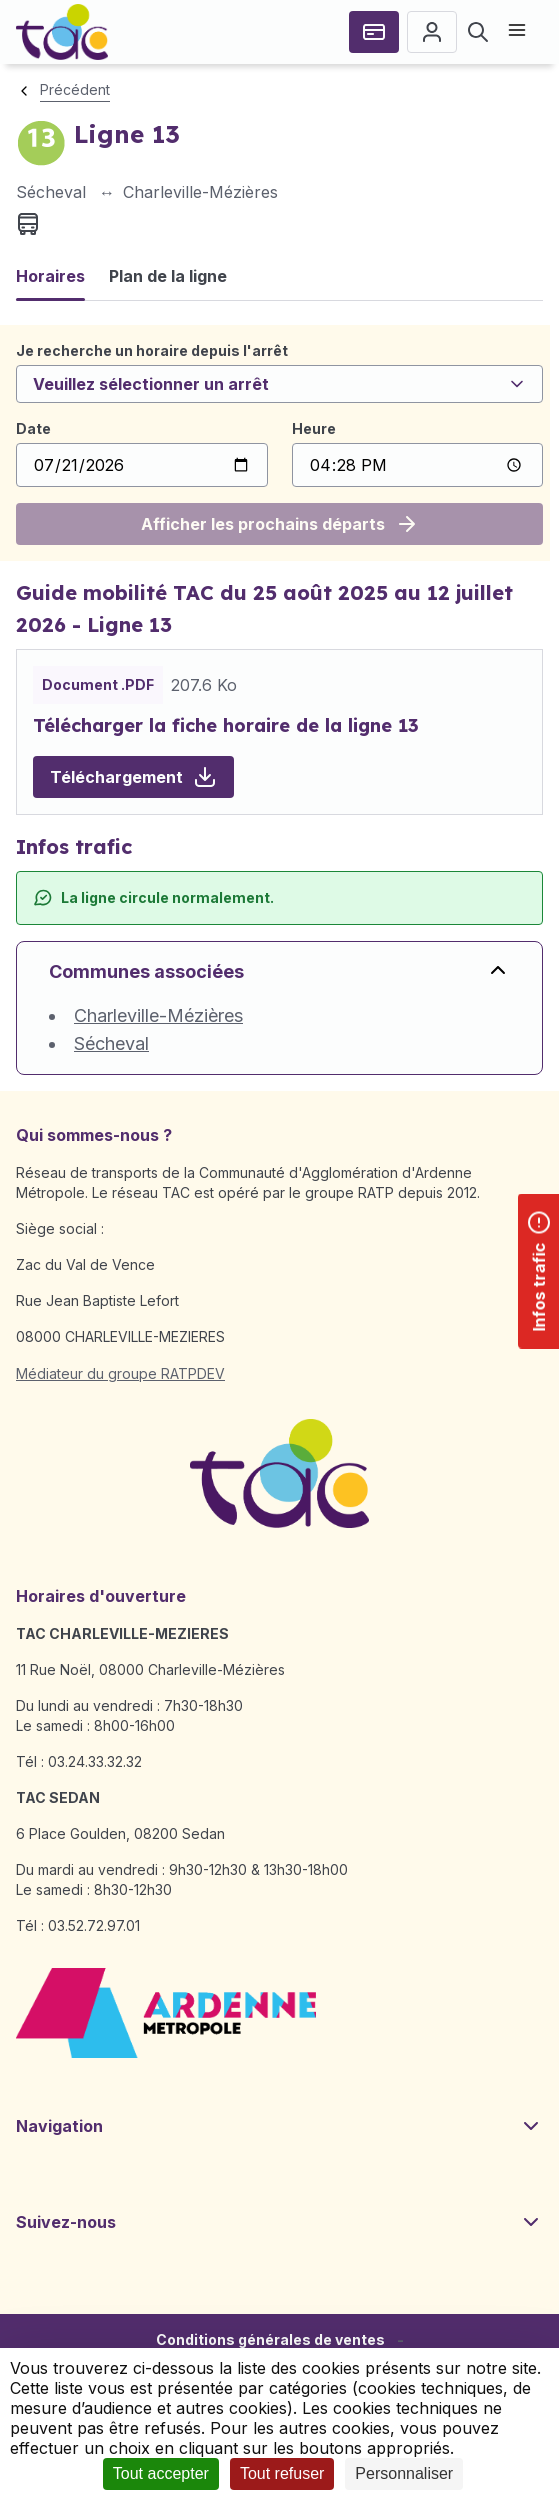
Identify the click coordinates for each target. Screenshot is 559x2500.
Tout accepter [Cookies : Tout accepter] (161, 2473)
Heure (314, 428)
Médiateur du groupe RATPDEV (120, 1373)
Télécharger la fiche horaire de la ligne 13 (226, 725)
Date (33, 428)
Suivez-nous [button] (279, 2222)
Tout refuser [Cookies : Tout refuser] (282, 2473)
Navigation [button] (279, 2126)
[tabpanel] (279, 443)
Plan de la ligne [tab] (168, 276)
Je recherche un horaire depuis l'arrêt (152, 350)
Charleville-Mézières (158, 1015)
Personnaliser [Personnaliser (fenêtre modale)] (404, 2473)
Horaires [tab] (50, 276)
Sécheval (111, 1043)
